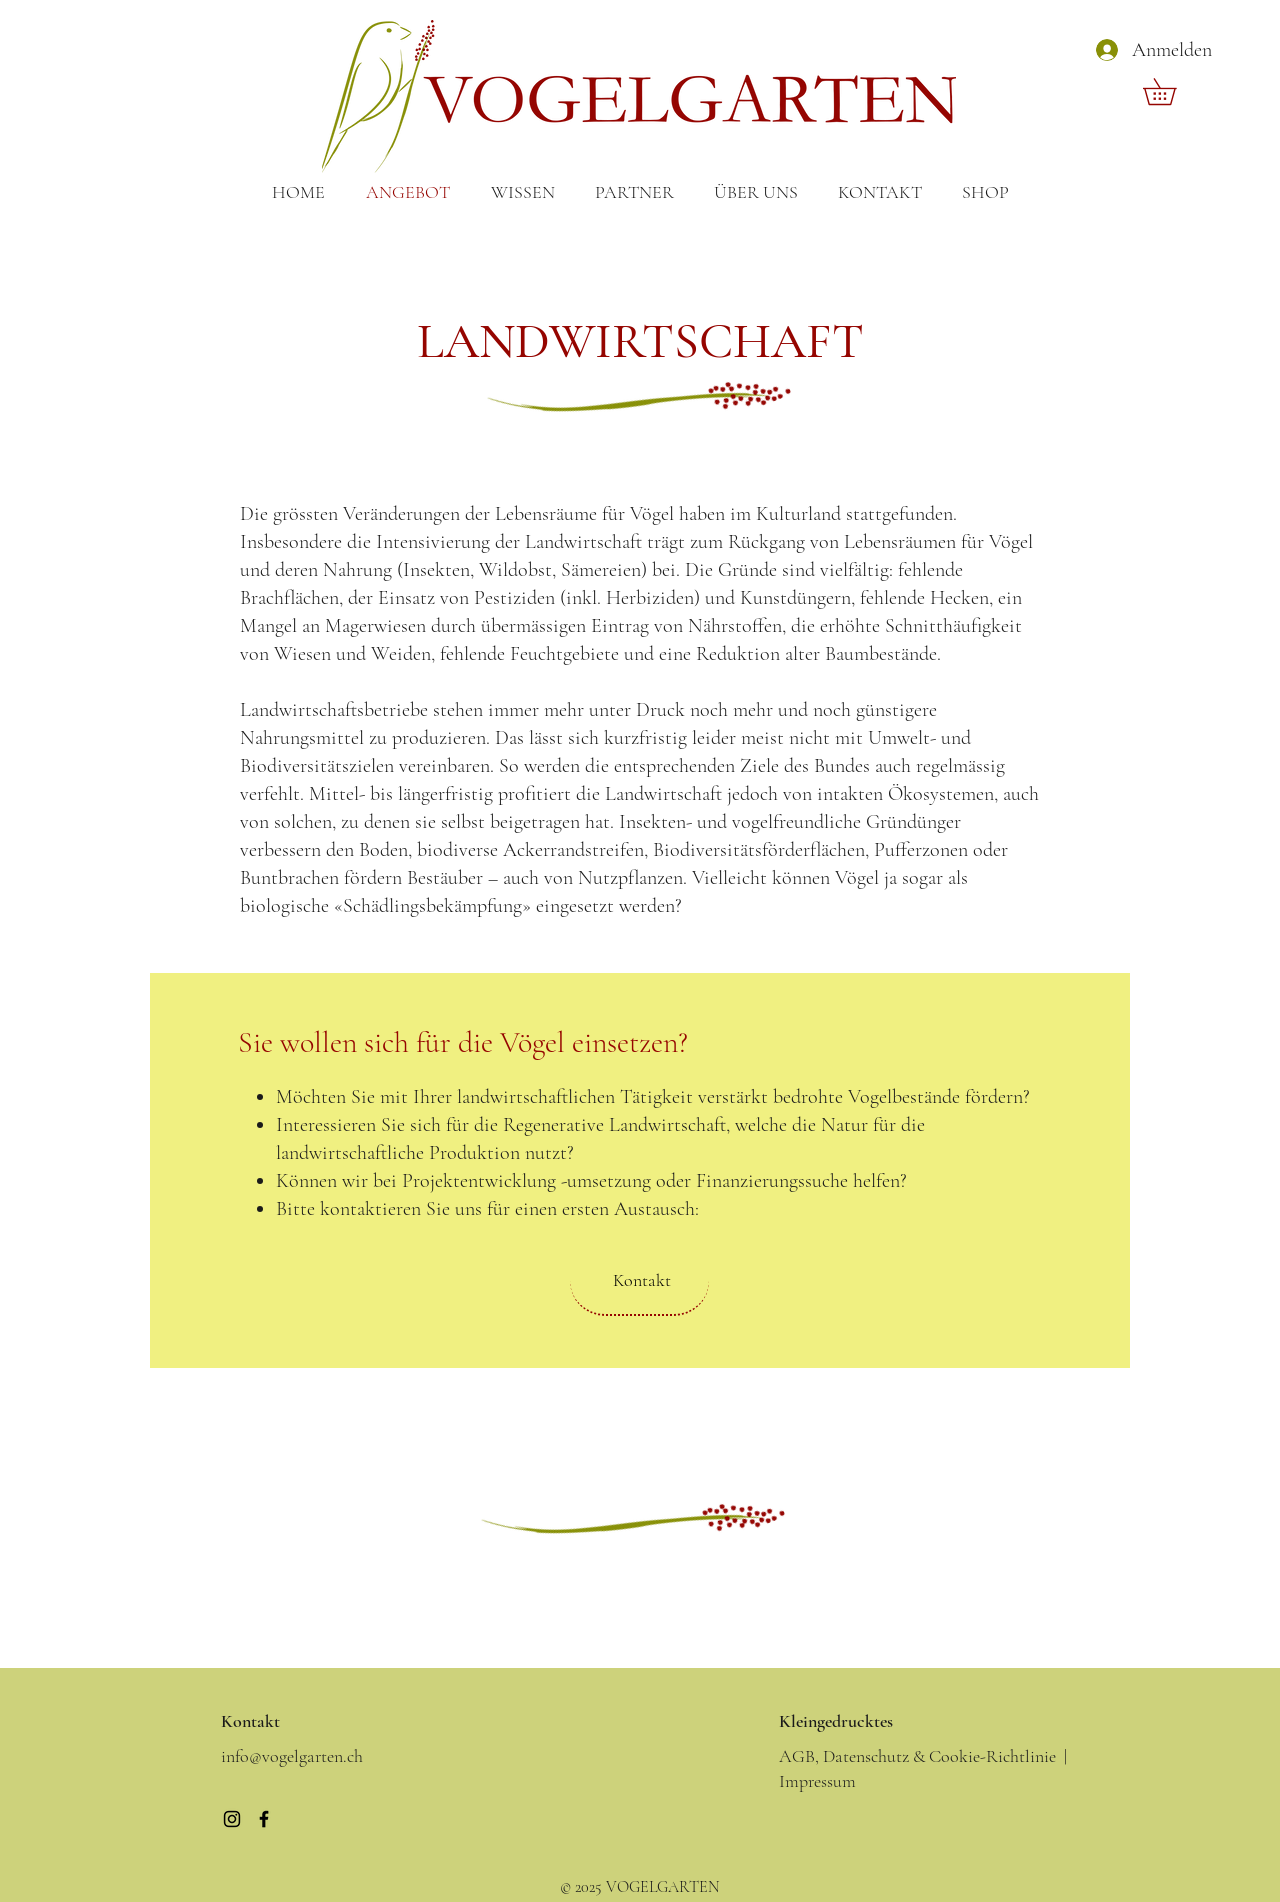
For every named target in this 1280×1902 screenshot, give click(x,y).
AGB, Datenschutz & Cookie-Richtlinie (917, 1756)
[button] (1172, 91)
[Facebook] (264, 1819)
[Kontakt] (639, 1281)
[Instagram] (232, 1819)
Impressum (817, 1781)
